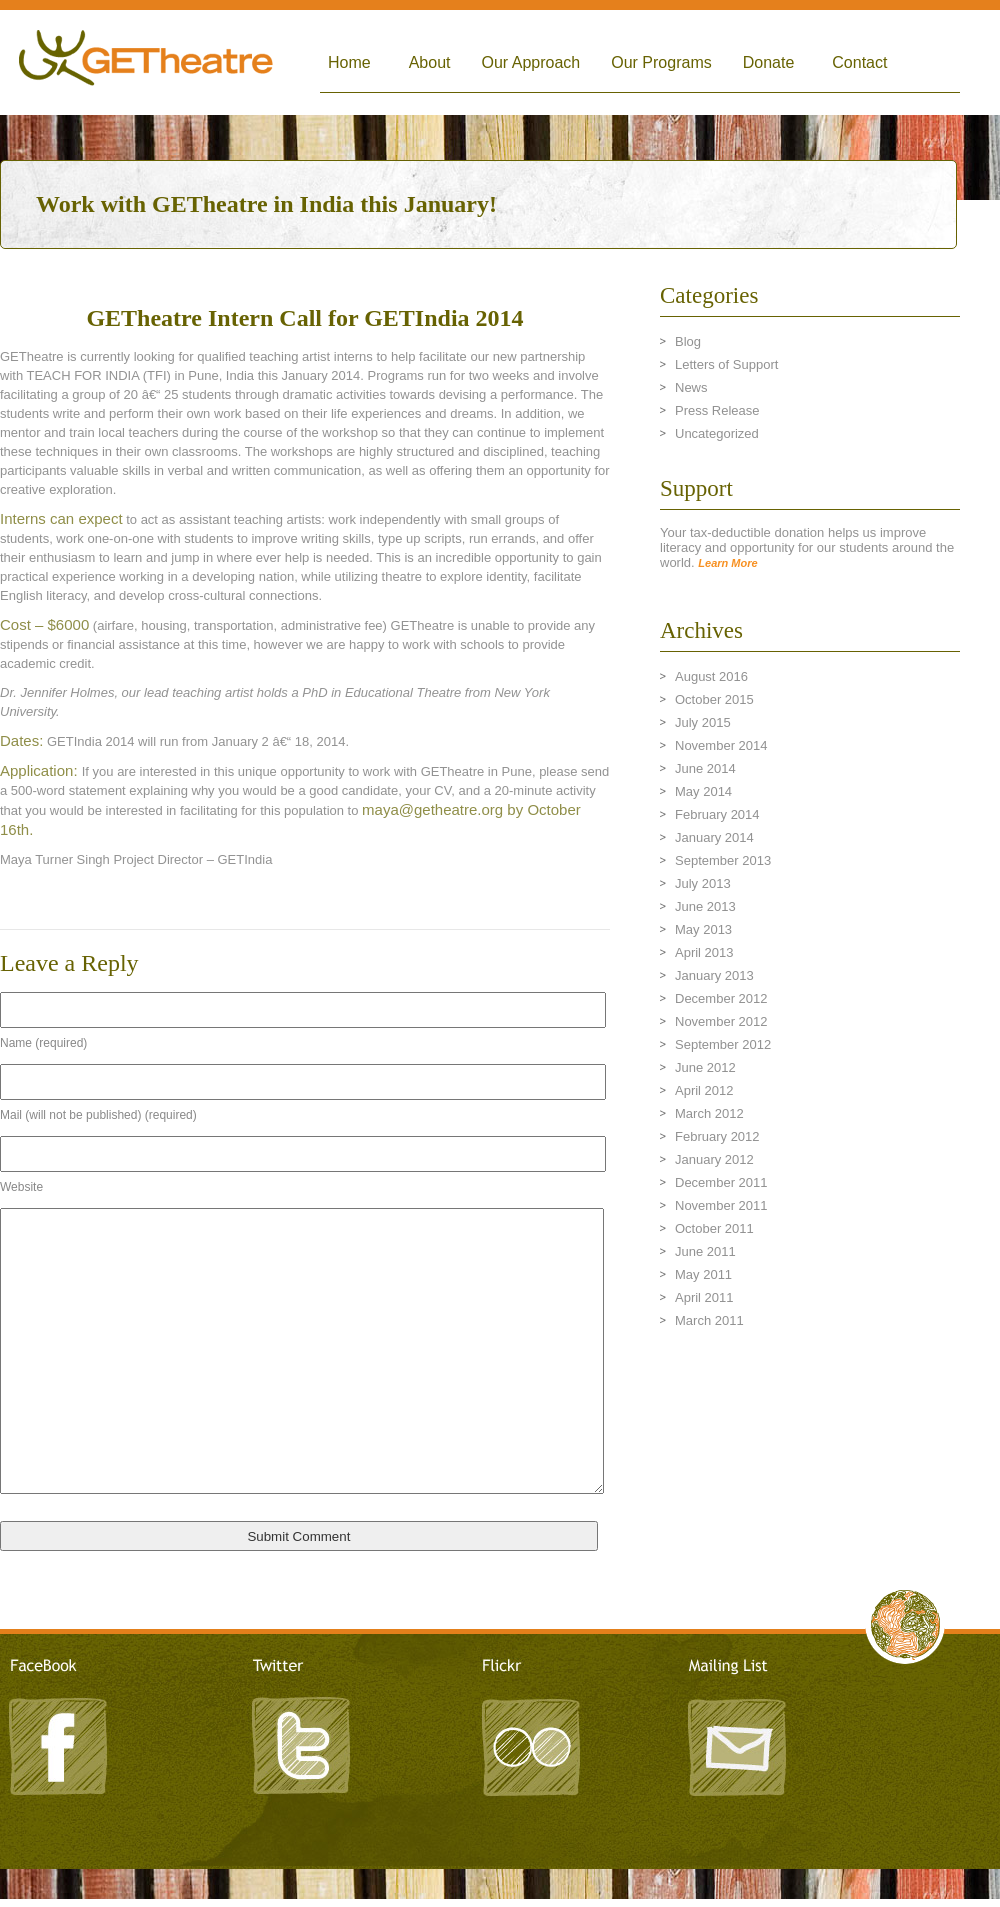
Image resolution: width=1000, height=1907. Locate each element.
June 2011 (705, 1251)
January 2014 (714, 837)
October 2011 (714, 1228)
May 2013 (703, 929)
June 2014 (705, 768)
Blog (688, 341)
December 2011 (721, 1182)
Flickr (530, 1744)
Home (349, 62)
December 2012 (721, 998)
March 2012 (709, 1113)
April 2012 (704, 1090)
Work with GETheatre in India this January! (266, 204)
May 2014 (703, 791)
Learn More (727, 563)
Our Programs (661, 62)
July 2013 (703, 883)
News (691, 387)
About (430, 62)
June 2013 (705, 906)
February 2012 (717, 1136)
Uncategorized (717, 433)
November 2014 (721, 745)
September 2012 (723, 1044)
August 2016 (711, 676)
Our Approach (531, 62)
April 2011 (704, 1297)
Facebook (60, 1744)
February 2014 (717, 814)
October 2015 (714, 699)
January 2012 (714, 1159)
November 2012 (721, 1021)
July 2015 (703, 722)
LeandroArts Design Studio (500, 1878)
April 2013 (704, 952)
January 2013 (714, 975)
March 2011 (709, 1320)
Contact (859, 62)
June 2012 (705, 1067)
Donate (769, 62)
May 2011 (703, 1274)
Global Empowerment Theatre (146, 62)
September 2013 (723, 860)
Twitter (300, 1744)
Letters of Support (726, 364)
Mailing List (735, 1744)
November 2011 (721, 1205)
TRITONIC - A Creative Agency (500, 1897)
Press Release (717, 410)
